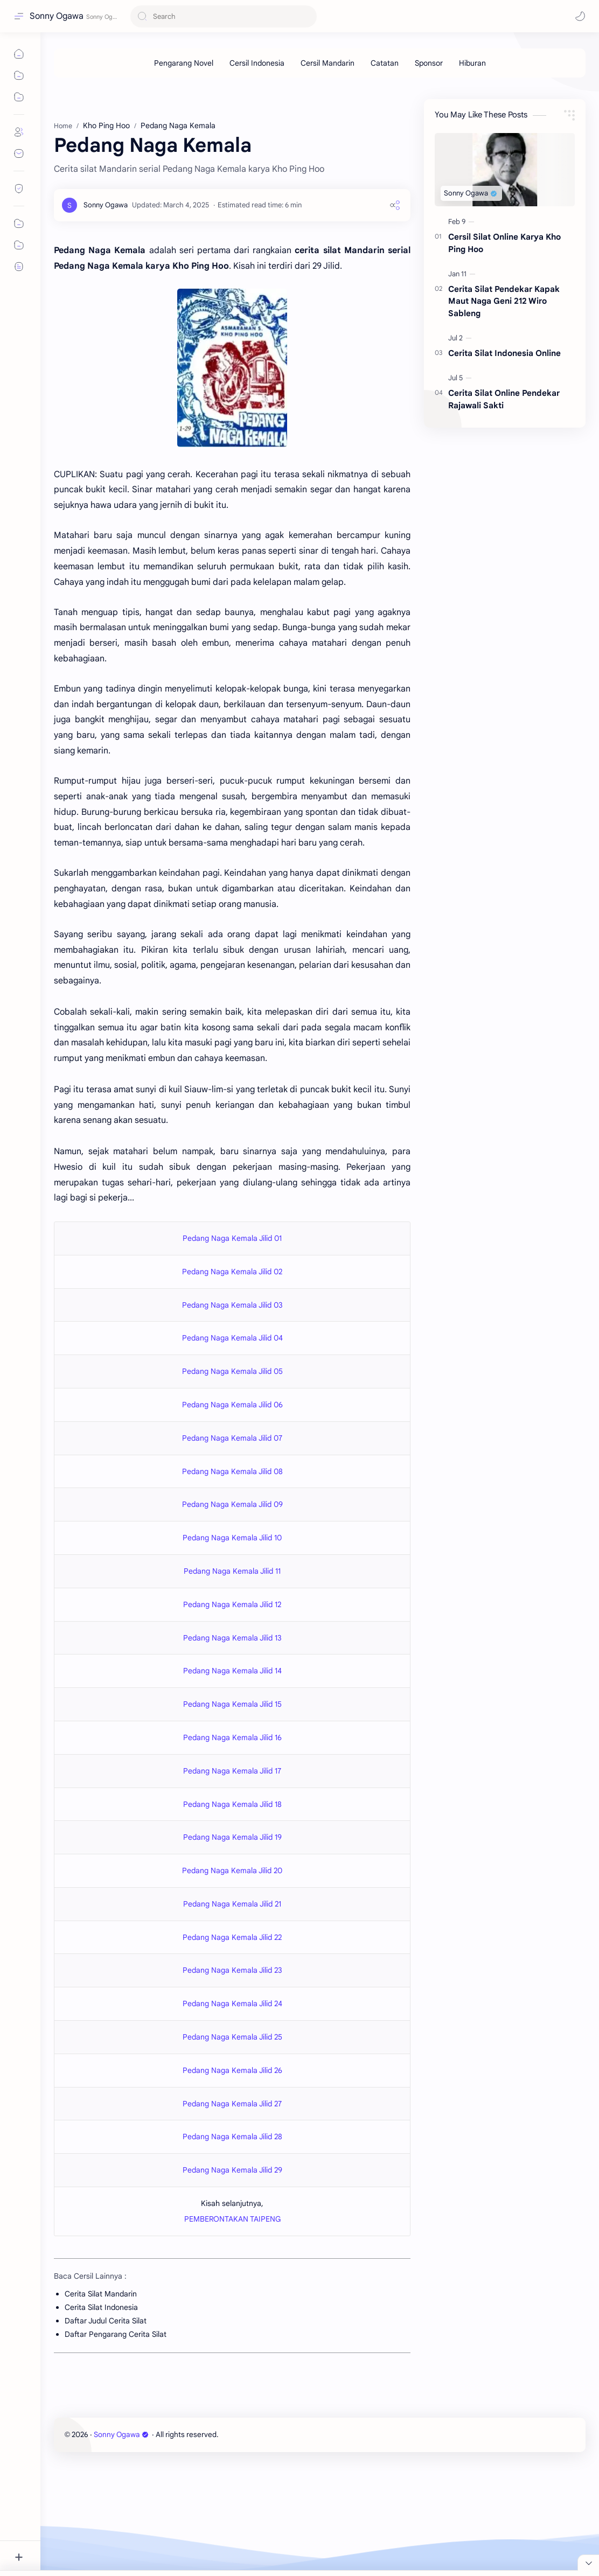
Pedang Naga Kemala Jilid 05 (232, 1371)
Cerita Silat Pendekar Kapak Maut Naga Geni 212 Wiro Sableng (504, 301)
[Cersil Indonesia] (256, 63)
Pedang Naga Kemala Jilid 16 (232, 1737)
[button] (580, 16)
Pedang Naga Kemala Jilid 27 (232, 2104)
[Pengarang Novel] (183, 63)
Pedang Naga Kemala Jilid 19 (232, 1837)
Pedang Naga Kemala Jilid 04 (232, 1338)
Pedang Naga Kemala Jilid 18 (232, 1804)
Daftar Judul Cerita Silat (106, 2321)
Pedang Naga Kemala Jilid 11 (232, 1571)
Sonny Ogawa (56, 16)
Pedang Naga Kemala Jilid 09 (232, 1504)
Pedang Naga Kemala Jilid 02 (232, 1271)
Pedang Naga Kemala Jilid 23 (232, 1970)
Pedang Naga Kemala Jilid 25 (232, 2037)
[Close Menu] (588, 2562)
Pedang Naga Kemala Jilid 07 (232, 1438)
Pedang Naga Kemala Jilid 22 (232, 1937)
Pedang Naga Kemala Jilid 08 (232, 1471)
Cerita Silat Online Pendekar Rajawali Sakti (504, 399)
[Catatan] (385, 63)
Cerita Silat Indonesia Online (504, 353)
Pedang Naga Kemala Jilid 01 (232, 1238)
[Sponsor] (429, 63)
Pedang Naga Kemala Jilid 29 (232, 2170)
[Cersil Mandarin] (327, 63)
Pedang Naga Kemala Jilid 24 (232, 2003)
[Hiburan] (472, 63)
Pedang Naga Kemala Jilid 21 (232, 1904)
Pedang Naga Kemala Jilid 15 (232, 1704)
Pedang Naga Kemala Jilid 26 (232, 2070)
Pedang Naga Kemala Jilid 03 (232, 1305)
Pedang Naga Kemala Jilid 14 (232, 1671)
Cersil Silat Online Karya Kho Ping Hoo (504, 243)
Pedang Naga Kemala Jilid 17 (232, 1771)
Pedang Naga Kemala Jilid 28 (232, 2136)
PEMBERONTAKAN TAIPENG (232, 2219)
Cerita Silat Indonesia (101, 2307)
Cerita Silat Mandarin (101, 2294)
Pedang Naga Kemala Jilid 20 (232, 1870)
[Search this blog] (223, 16)
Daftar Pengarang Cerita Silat (115, 2334)
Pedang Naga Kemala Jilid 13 (232, 1638)
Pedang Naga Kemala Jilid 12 (232, 1604)
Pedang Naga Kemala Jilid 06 (232, 1404)
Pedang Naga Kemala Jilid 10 (232, 1537)
